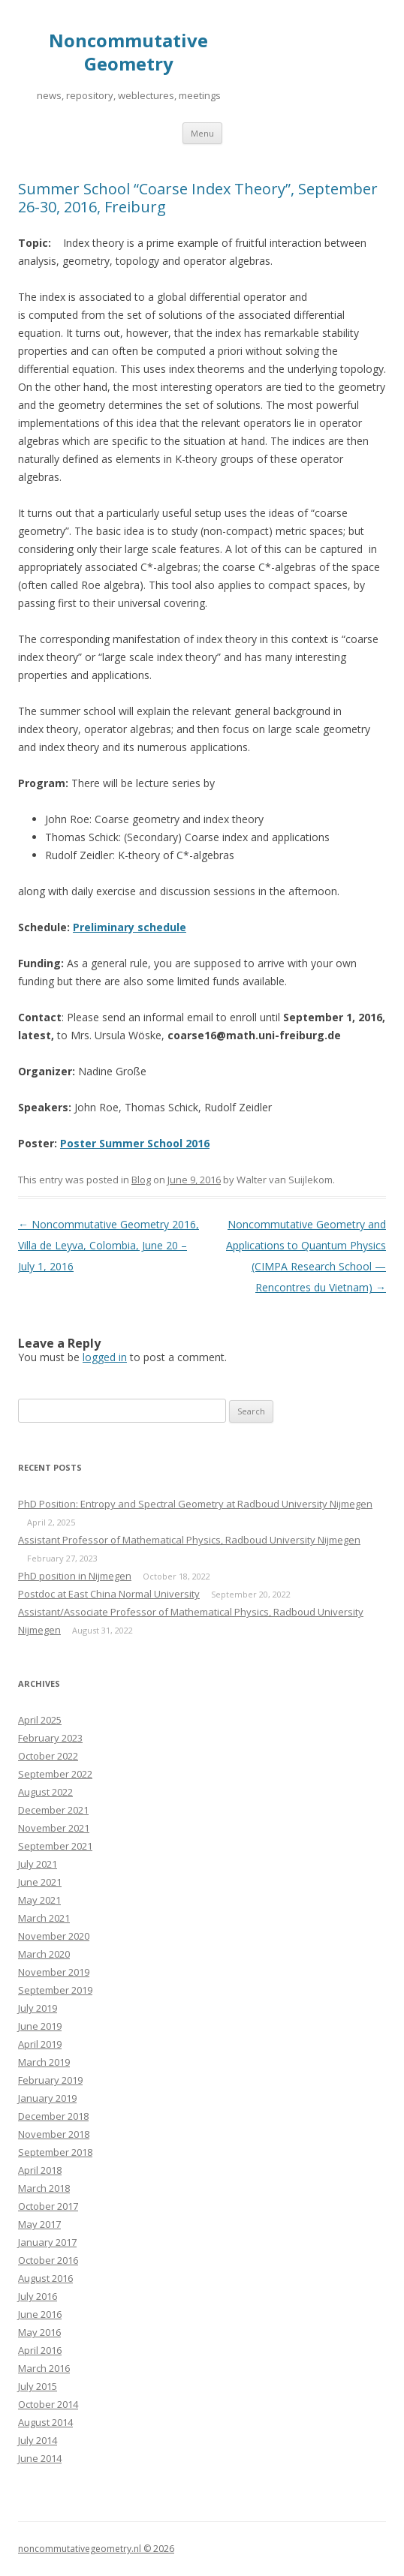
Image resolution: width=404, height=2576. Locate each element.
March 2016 (44, 2368)
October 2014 (48, 2404)
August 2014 (45, 2422)
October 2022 (48, 1756)
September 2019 (55, 1990)
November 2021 (53, 1828)
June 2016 (40, 2314)
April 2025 (40, 1720)
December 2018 (53, 2116)
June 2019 (40, 2026)
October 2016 (48, 2260)
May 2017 (39, 2224)
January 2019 (47, 2098)
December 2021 (53, 1810)
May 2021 (39, 1900)
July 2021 (37, 1864)
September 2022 (55, 1774)
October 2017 (48, 2206)
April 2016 (40, 2350)
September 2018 (55, 2152)
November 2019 (53, 1972)
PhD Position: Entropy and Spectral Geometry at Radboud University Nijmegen (195, 1503)
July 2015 (37, 2386)
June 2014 (40, 2458)
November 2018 (53, 2134)
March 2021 (44, 1918)
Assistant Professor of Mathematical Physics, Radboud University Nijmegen (189, 1540)
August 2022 (45, 1792)
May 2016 (39, 2332)
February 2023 (50, 1738)
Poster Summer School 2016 (135, 1143)
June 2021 (40, 1882)
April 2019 (40, 2044)
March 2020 (44, 1954)
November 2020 (53, 1936)
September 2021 (55, 1846)
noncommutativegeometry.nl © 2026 (96, 2548)
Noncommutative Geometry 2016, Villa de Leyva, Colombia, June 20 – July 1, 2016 (108, 1245)
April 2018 (40, 2170)
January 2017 (47, 2242)
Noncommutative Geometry (128, 52)
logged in (105, 1357)
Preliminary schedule (129, 927)
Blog (141, 1179)
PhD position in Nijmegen (74, 1576)
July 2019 (37, 2008)
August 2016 (45, 2278)
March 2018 (44, 2188)
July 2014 (37, 2440)
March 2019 (44, 2062)
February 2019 (50, 2080)
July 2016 (37, 2296)
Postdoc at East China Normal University (109, 1594)
